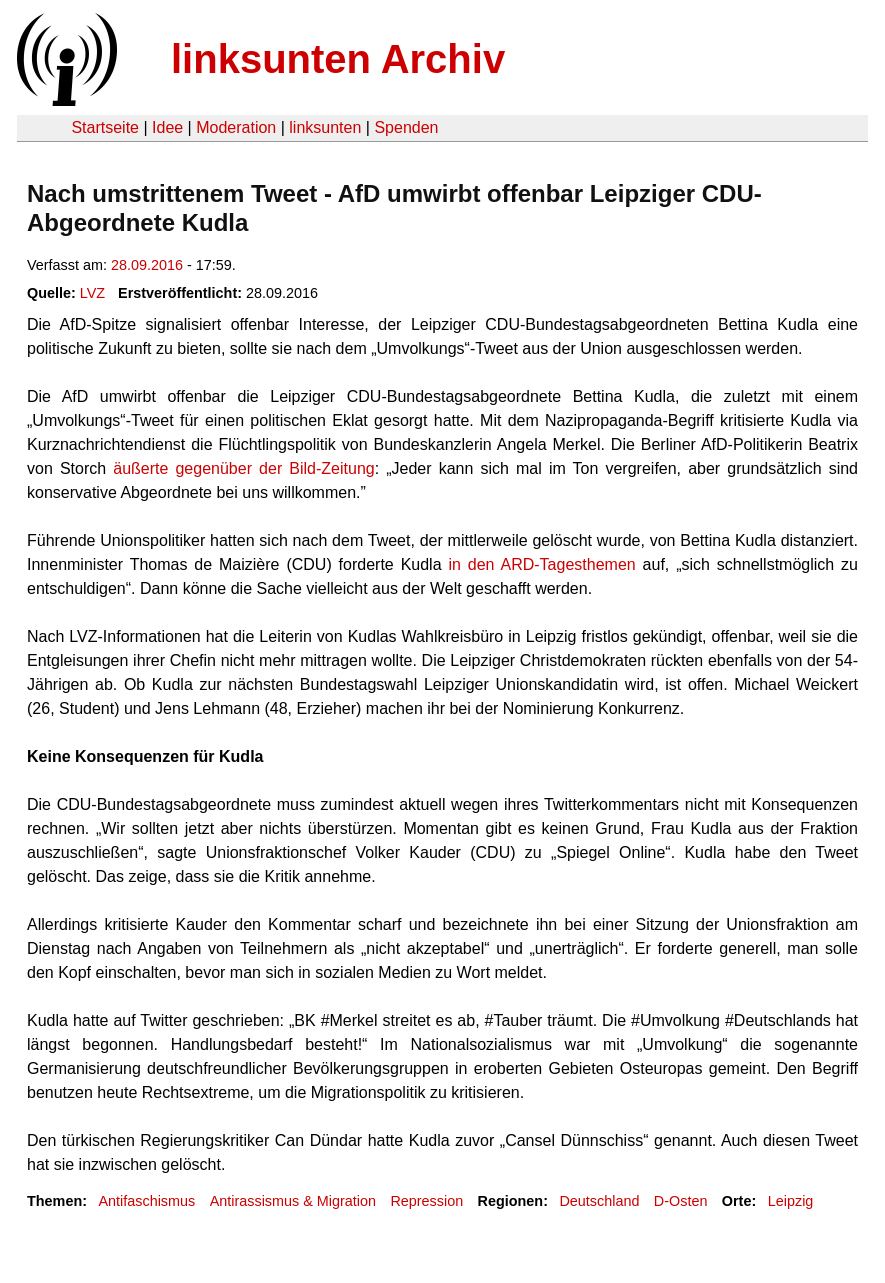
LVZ (92, 293)
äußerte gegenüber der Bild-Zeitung (243, 468)
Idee (167, 127)
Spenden (406, 127)
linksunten (325, 127)
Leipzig (791, 1201)
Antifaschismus (146, 1201)
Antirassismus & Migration (293, 1201)
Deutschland (599, 1201)
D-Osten (681, 1201)
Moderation (236, 127)
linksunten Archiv (338, 59)
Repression (426, 1201)
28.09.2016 (147, 265)
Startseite (105, 127)
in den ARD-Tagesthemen (541, 564)
